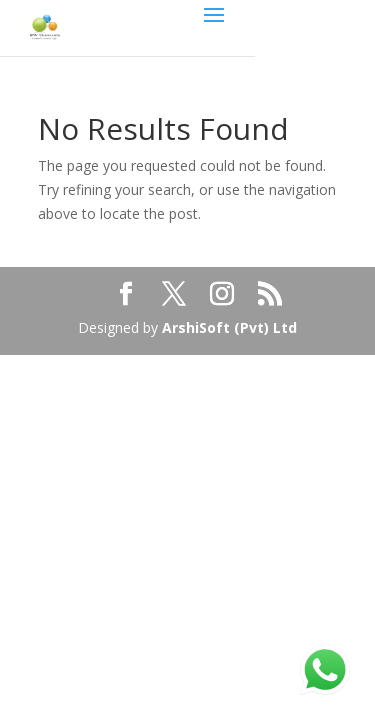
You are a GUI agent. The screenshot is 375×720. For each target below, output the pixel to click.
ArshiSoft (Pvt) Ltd (229, 327)
